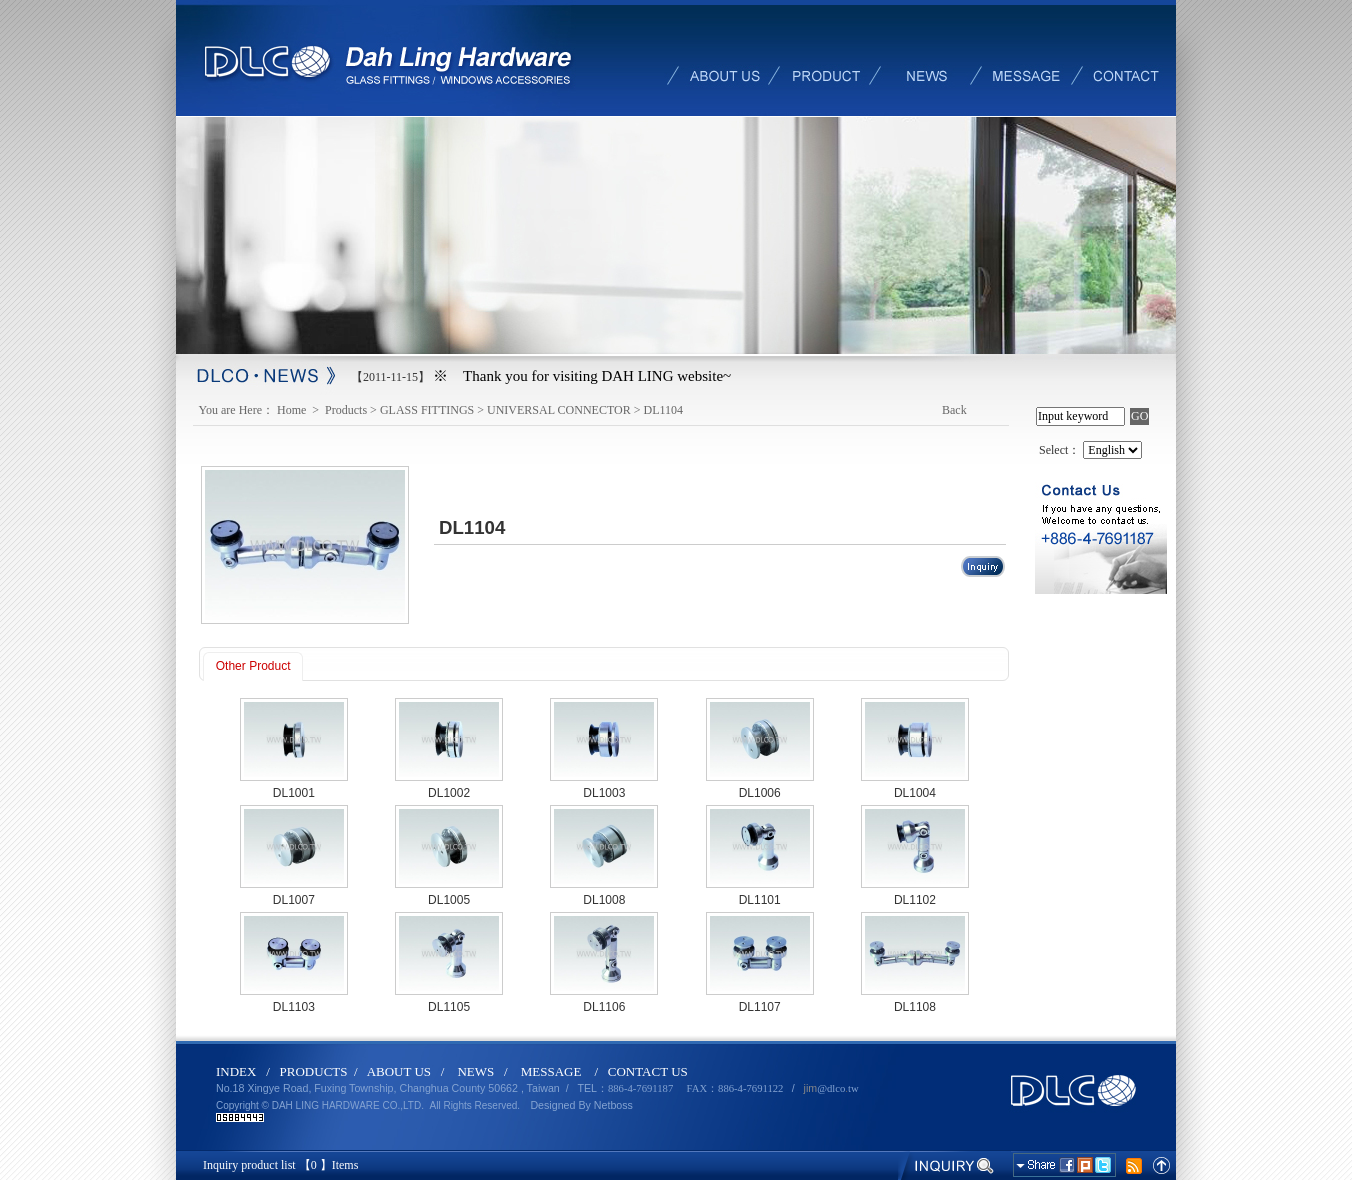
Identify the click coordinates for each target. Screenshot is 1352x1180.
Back (954, 410)
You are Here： (236, 410)
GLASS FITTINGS (427, 410)
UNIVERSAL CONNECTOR (559, 410)
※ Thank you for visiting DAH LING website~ (582, 376)
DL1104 (663, 410)
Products (346, 410)
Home (293, 410)
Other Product (253, 666)
